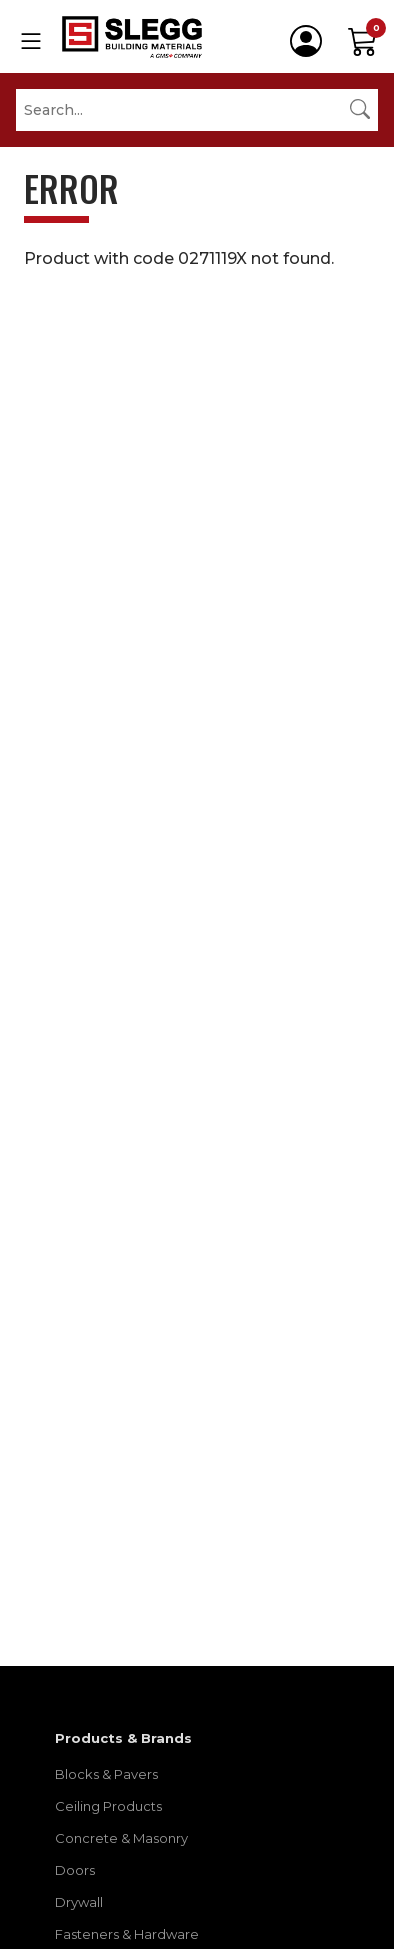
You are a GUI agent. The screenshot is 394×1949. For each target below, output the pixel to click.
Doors (75, 1870)
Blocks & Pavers (106, 1774)
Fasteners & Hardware (127, 1934)
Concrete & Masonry (121, 1838)
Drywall (79, 1902)
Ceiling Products (108, 1806)
